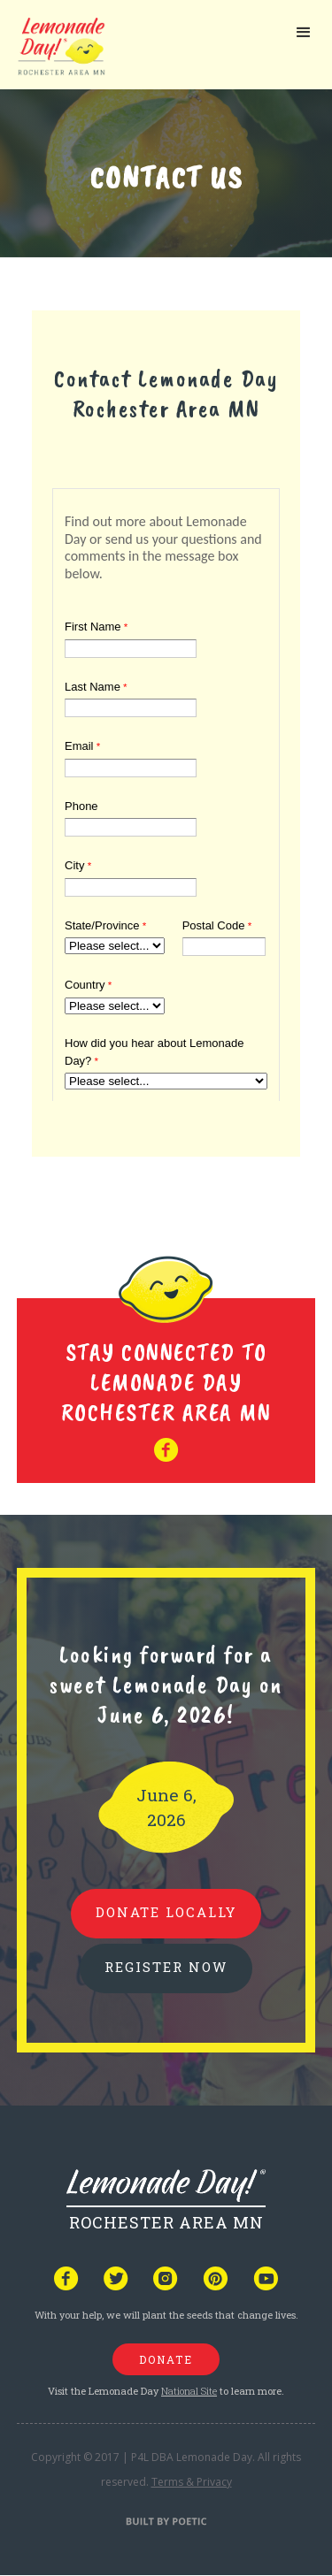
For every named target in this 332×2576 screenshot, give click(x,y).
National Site (189, 2390)
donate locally (166, 1912)
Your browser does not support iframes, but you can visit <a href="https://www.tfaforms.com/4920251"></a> (166, 791)
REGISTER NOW (166, 1967)
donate (166, 2359)
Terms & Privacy (191, 2481)
